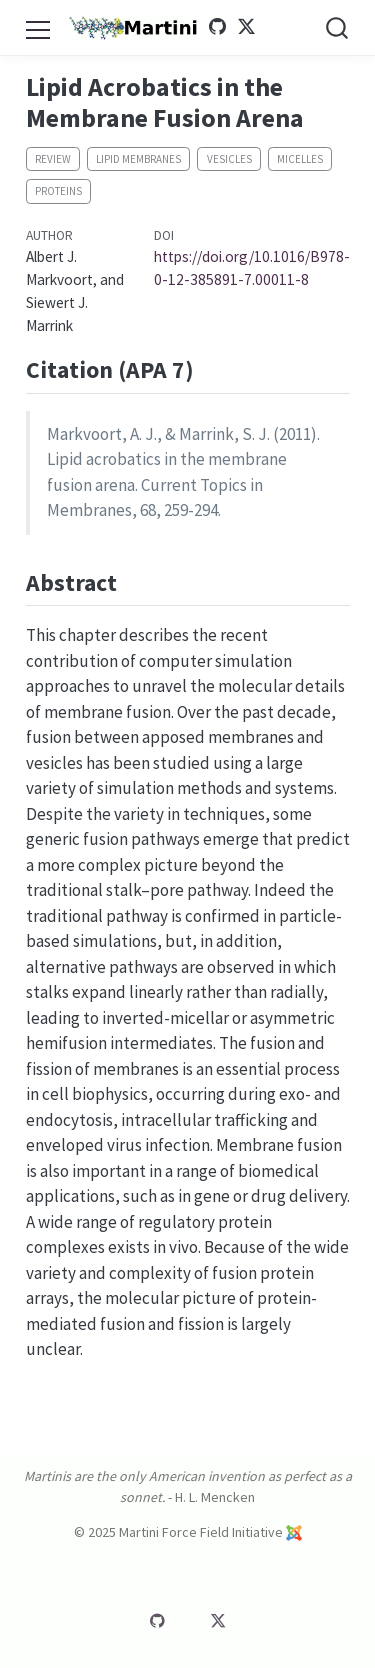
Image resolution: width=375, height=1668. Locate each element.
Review (53, 159)
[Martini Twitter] (246, 27)
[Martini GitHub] (218, 27)
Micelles (300, 159)
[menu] (37, 27)
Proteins (58, 191)
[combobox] (338, 27)
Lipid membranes (138, 159)
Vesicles (229, 159)
